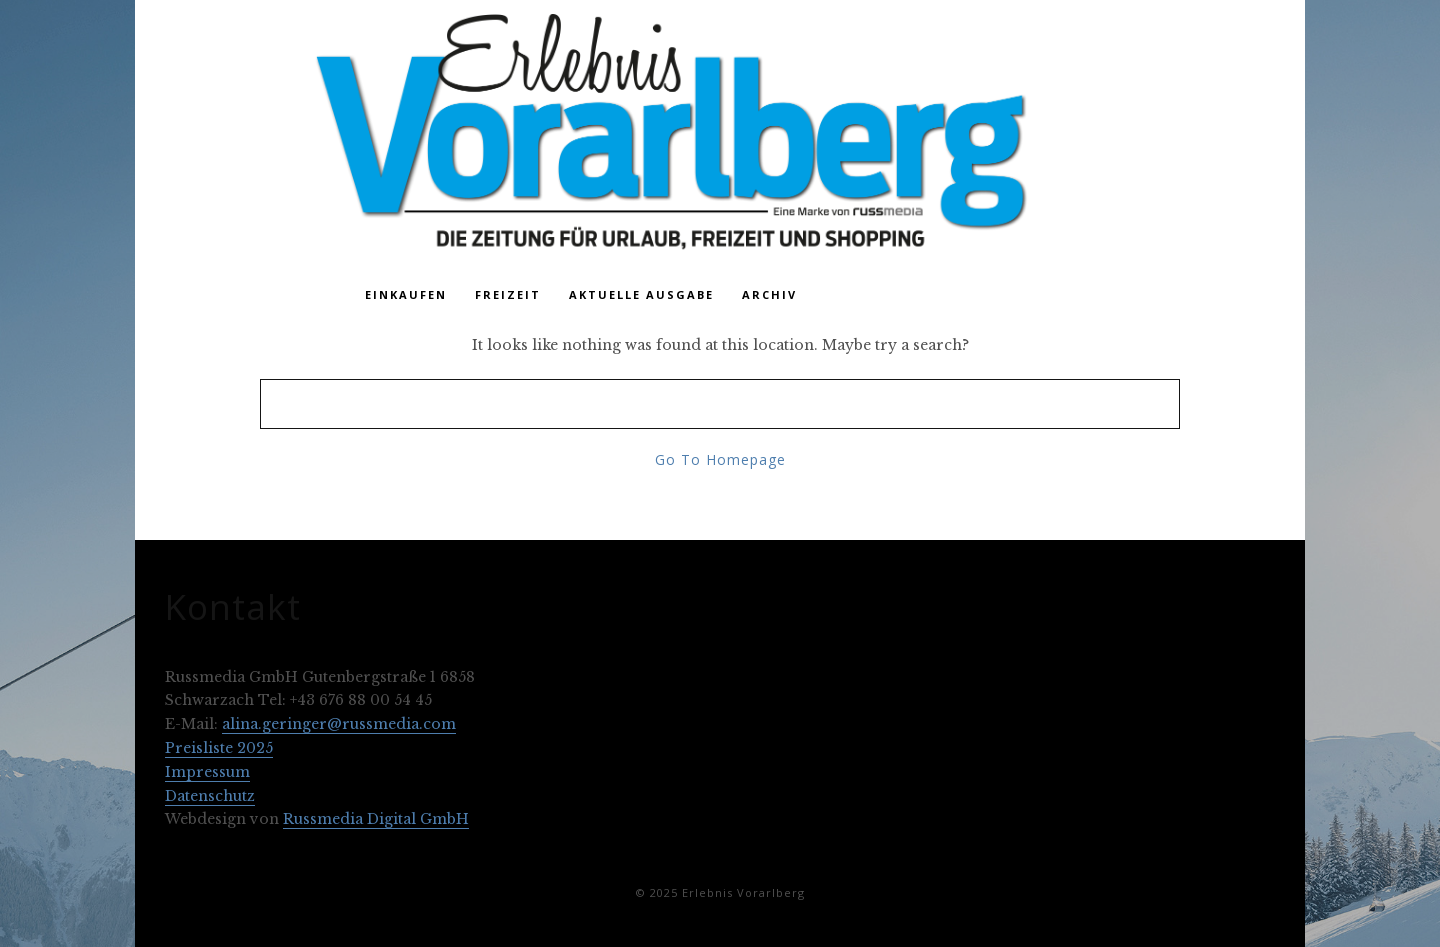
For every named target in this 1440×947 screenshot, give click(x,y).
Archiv (769, 294)
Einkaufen (406, 294)
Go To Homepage (720, 459)
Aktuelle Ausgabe (641, 294)
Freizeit (508, 294)
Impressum (207, 772)
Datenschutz (210, 796)
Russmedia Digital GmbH (376, 819)
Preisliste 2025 (219, 748)
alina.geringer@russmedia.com (339, 724)
